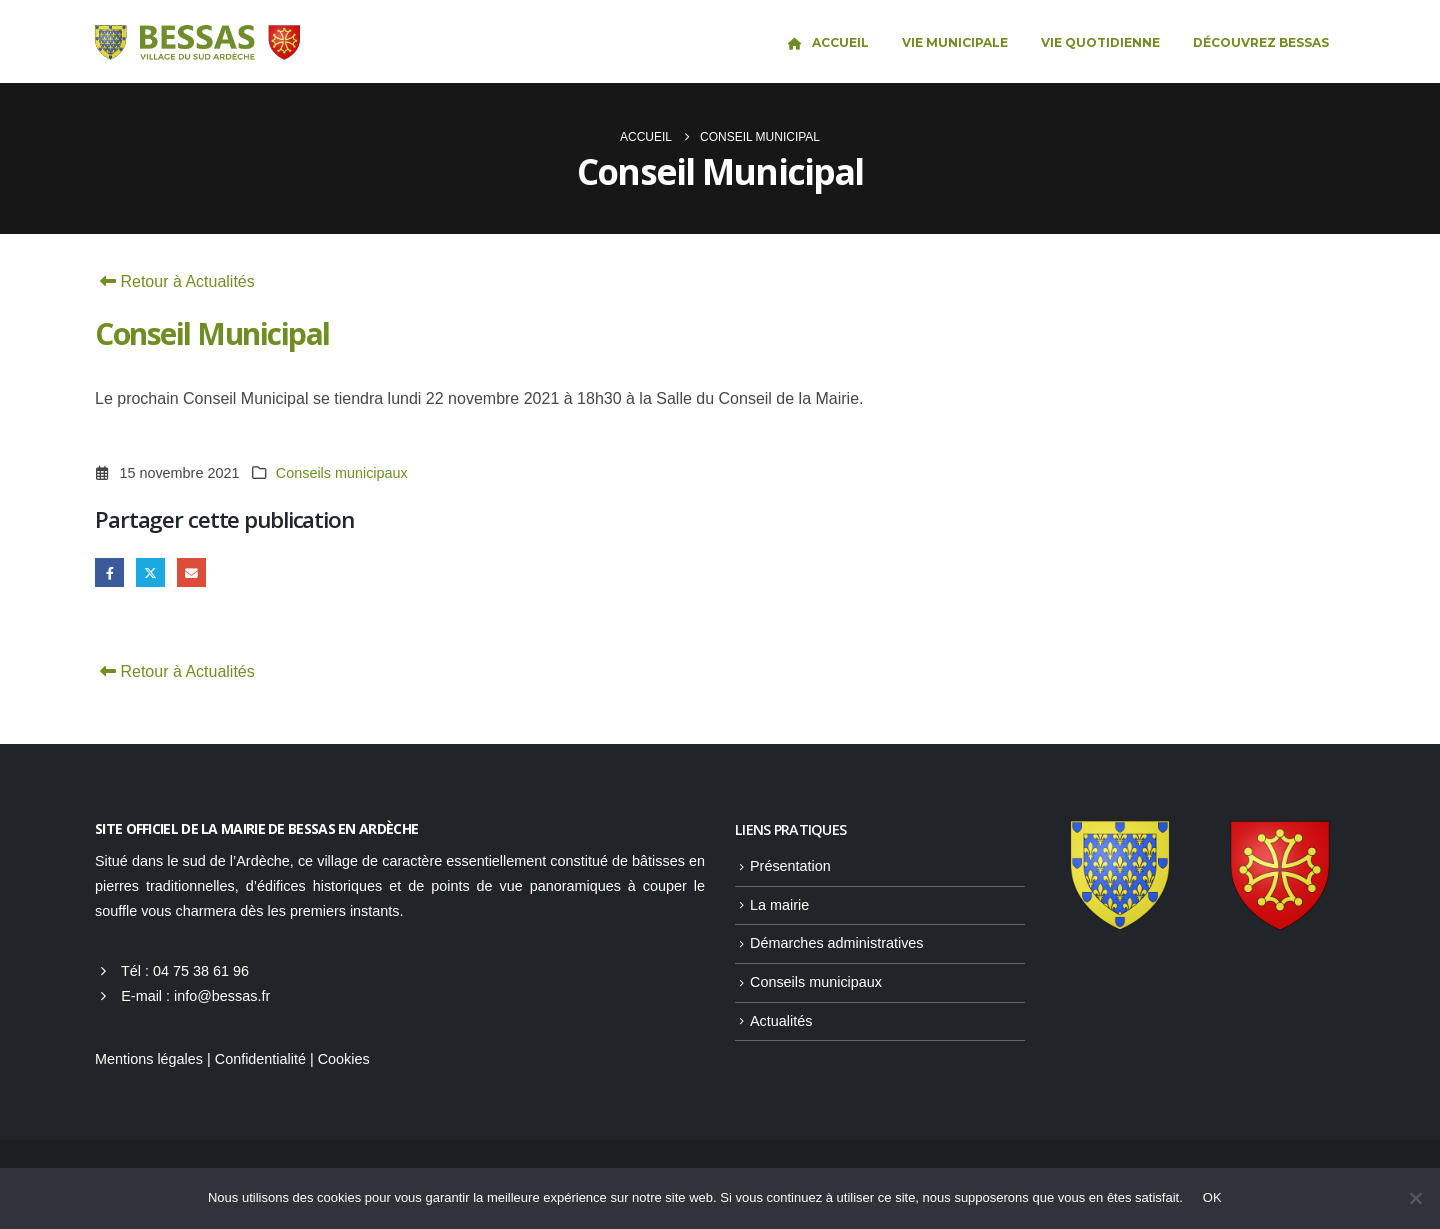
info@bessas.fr (222, 996)
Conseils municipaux (342, 473)
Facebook (109, 572)
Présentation (790, 866)
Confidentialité (260, 1059)
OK (1212, 1197)
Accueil (827, 42)
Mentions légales (149, 1059)
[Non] (1415, 1198)
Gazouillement (150, 572)
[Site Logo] (197, 43)
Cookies (344, 1059)
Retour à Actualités (175, 281)
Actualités (781, 1021)
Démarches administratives (837, 943)
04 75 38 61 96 (201, 971)
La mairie (779, 905)
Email (191, 572)
